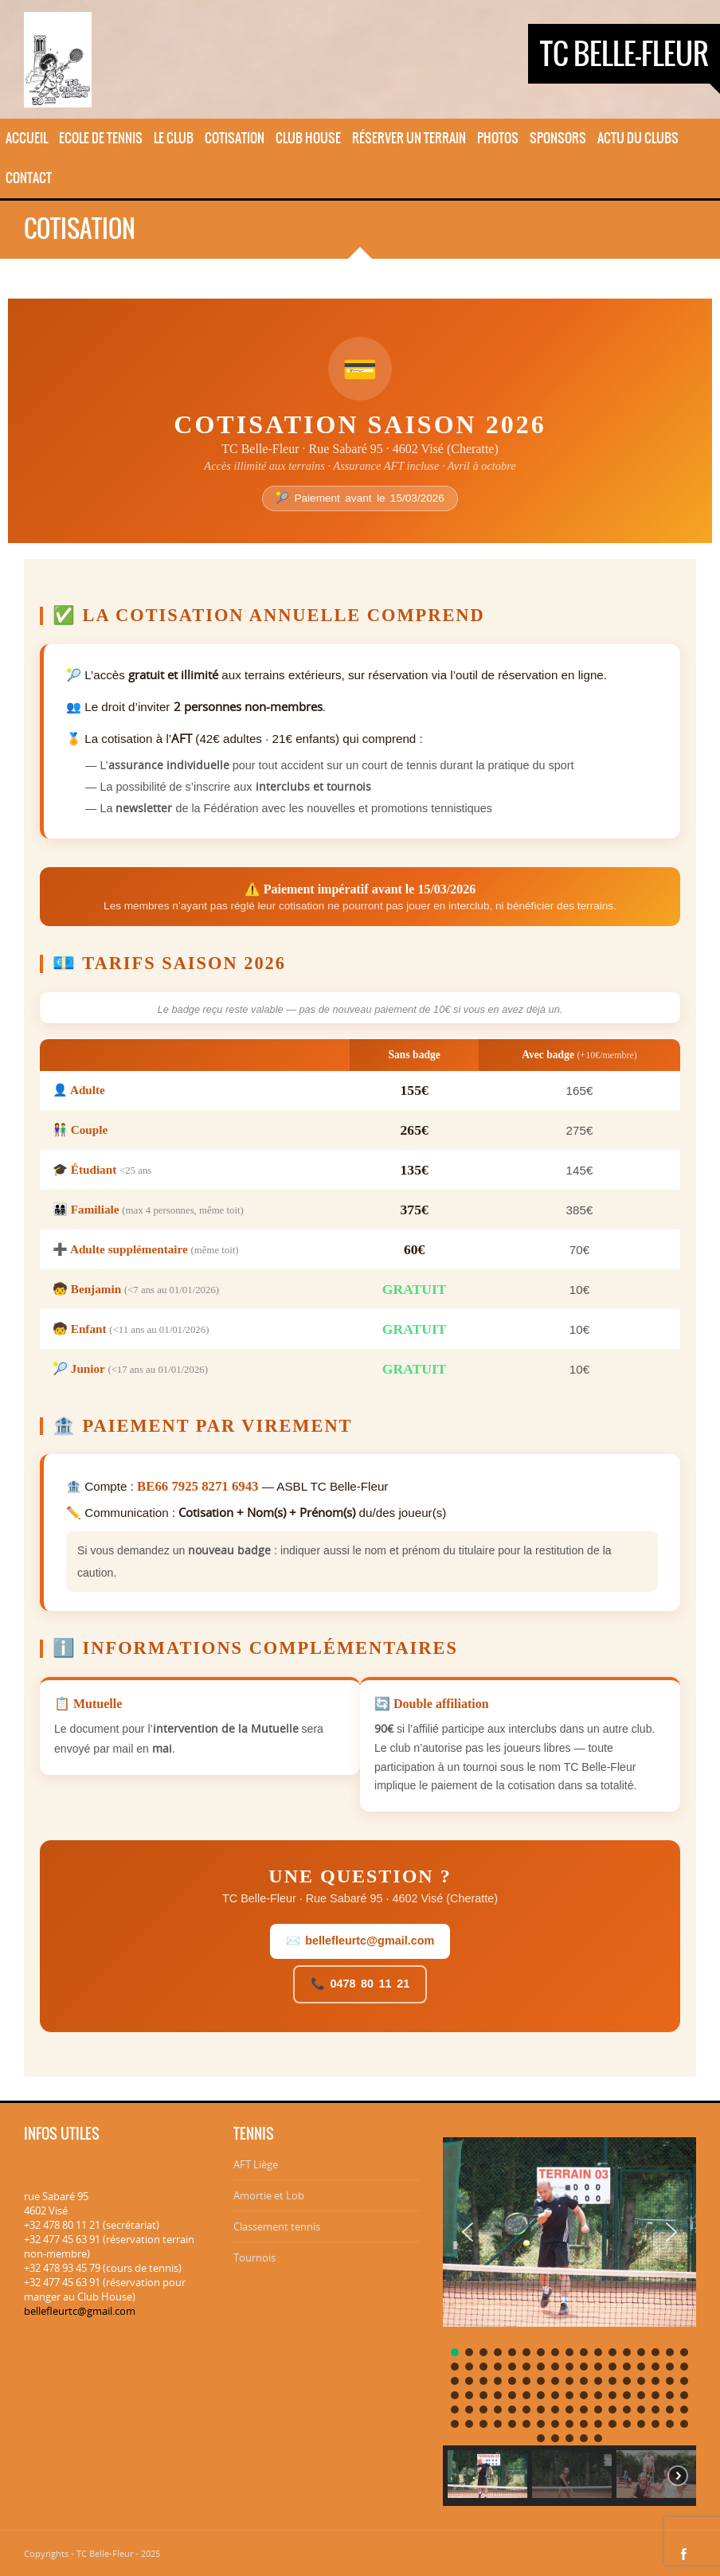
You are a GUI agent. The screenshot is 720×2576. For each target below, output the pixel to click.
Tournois (254, 2257)
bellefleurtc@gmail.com (79, 2311)
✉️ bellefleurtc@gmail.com (360, 1940)
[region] (569, 2317)
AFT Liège (255, 2164)
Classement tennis (276, 2226)
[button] (467, 2232)
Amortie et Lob (268, 2195)
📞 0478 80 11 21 (360, 1983)
